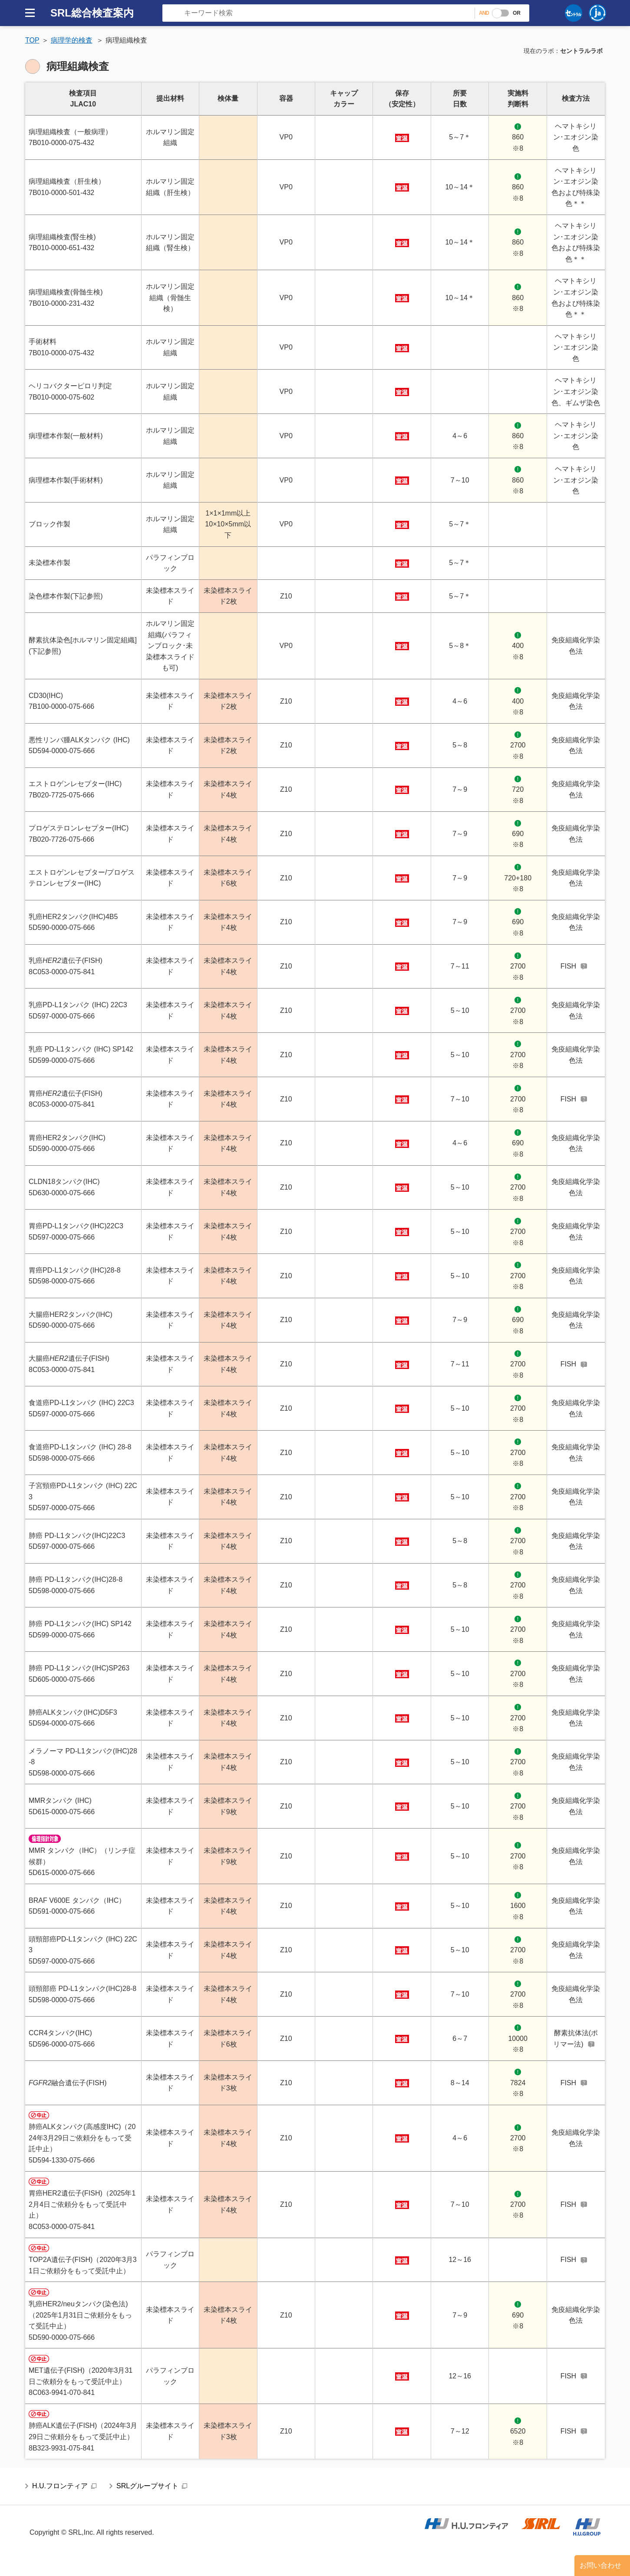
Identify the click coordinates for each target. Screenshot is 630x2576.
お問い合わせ (600, 2565)
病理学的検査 (71, 40)
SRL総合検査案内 (92, 13)
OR (517, 13)
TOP (32, 40)
